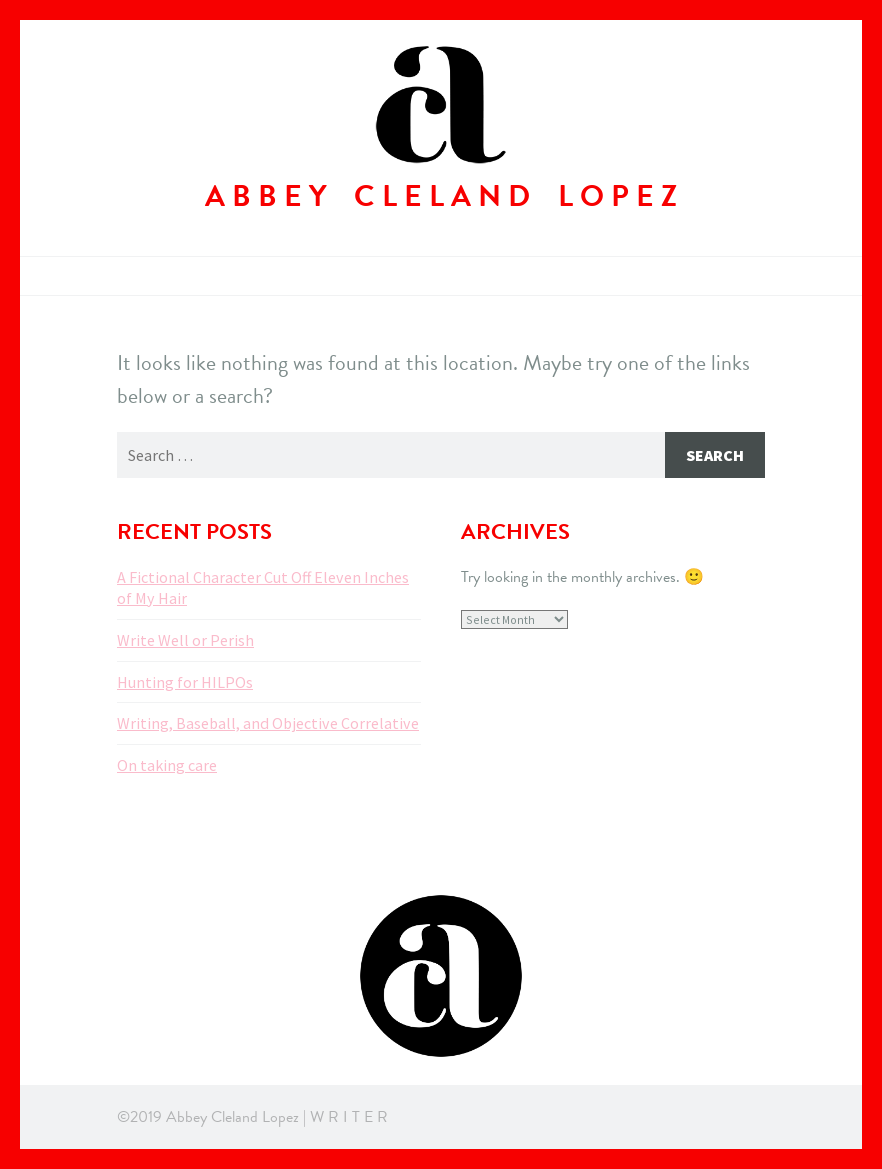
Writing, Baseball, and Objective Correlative (268, 723)
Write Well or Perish (185, 640)
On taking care (167, 765)
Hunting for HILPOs (185, 682)
